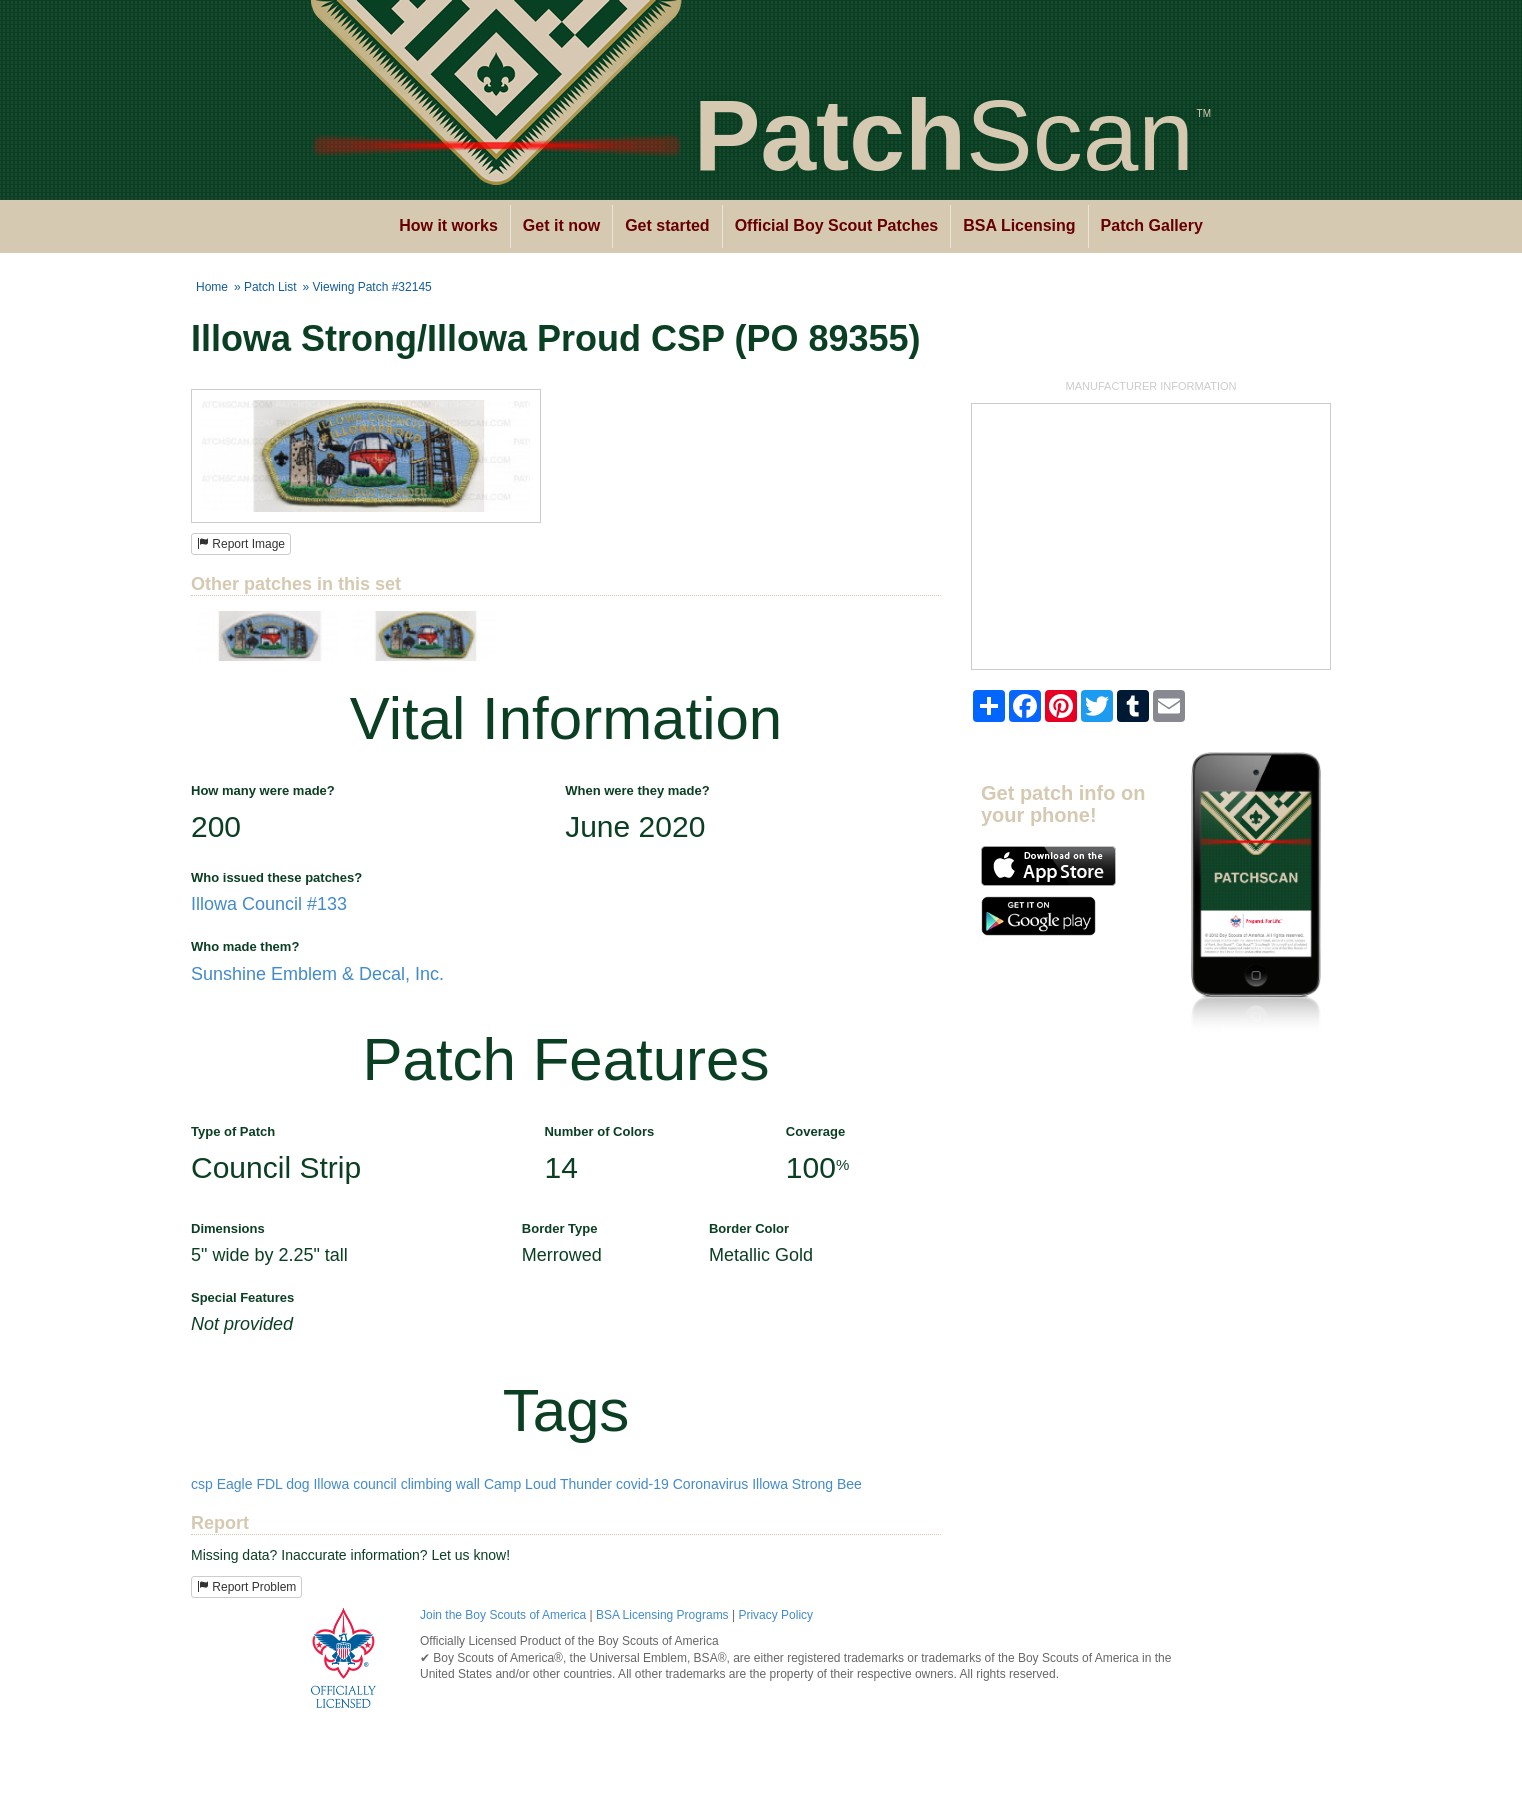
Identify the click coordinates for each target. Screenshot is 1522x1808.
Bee (849, 1484)
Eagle (235, 1484)
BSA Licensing (1019, 225)
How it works (448, 225)
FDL (269, 1484)
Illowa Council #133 (269, 904)
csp (202, 1484)
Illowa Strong (792, 1484)
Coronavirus (710, 1484)
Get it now (561, 225)
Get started (667, 225)
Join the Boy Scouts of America (503, 1615)
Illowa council (354, 1484)
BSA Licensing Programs (662, 1615)
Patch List (270, 287)
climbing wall (440, 1484)
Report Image (241, 544)
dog (297, 1484)
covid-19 (642, 1484)
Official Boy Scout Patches (837, 225)
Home (212, 287)
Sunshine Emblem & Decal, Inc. (317, 974)
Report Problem (246, 1587)
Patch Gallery (1152, 225)
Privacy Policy (775, 1615)
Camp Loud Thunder (548, 1484)
